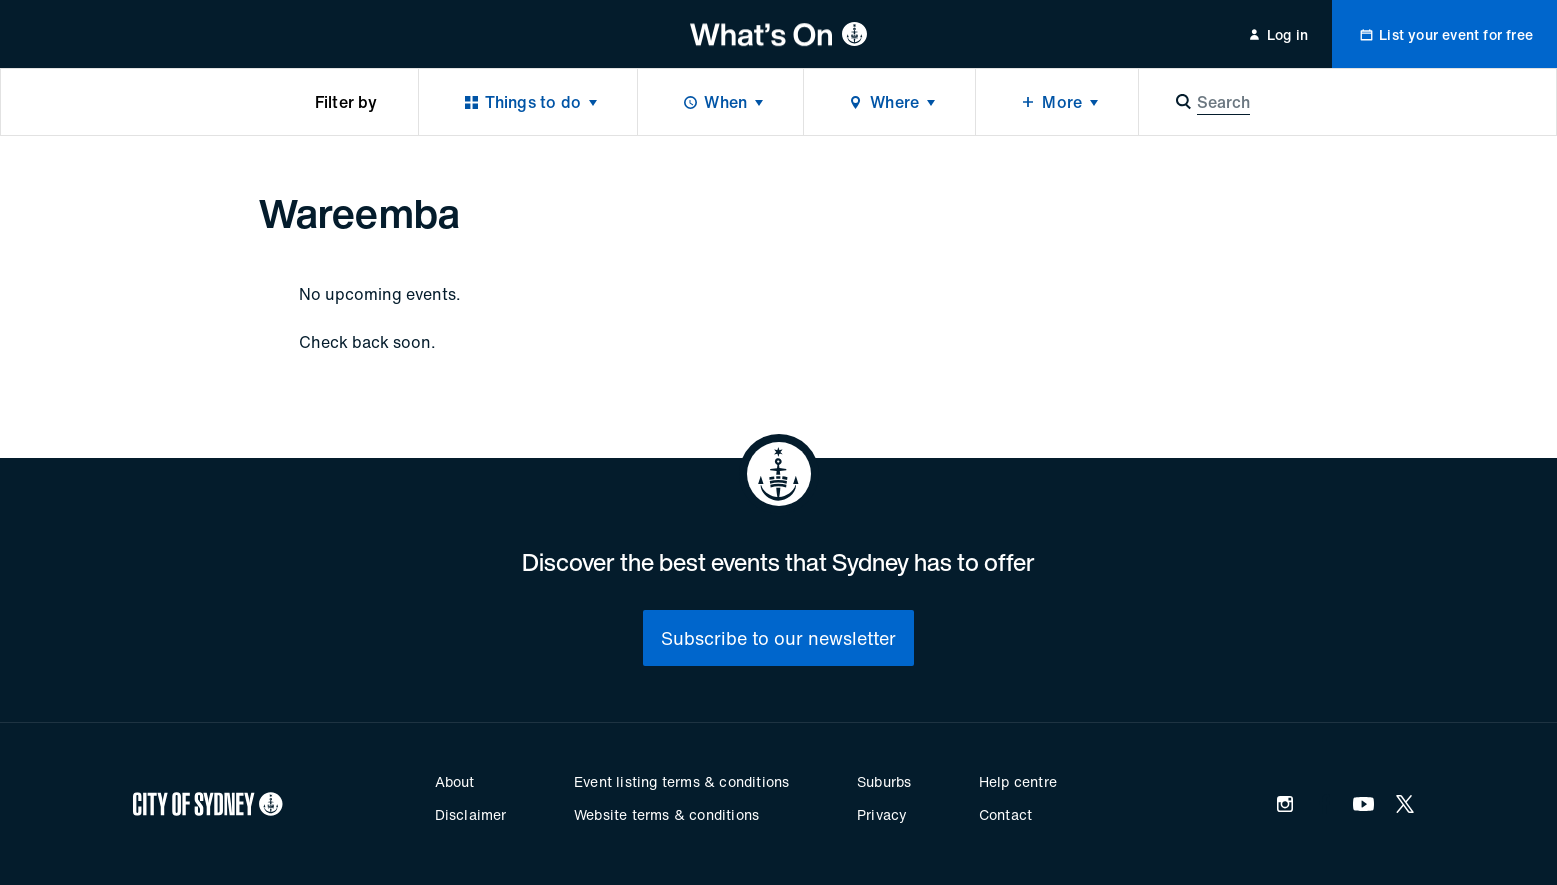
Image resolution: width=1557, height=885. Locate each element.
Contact (1005, 814)
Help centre (1018, 781)
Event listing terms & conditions (681, 781)
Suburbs (884, 781)
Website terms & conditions (666, 814)
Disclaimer (471, 814)
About (455, 781)
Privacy (882, 814)
